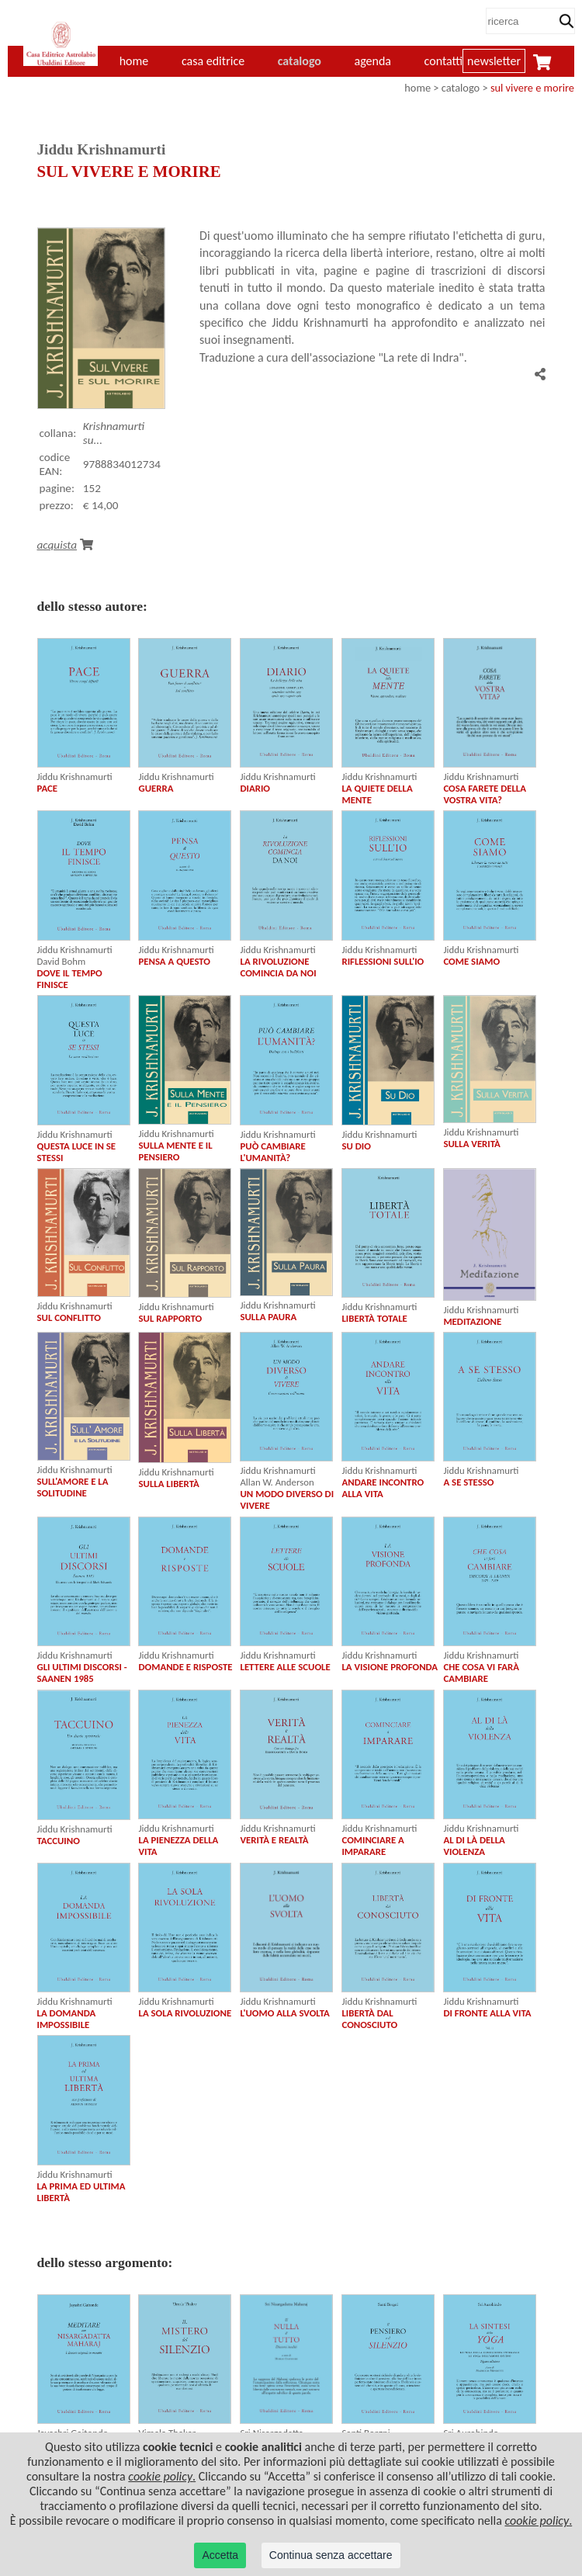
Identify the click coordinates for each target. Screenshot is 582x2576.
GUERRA (155, 788)
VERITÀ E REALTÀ (274, 1840)
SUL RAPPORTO (170, 1318)
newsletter (494, 61)
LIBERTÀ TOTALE (374, 1318)
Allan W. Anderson (277, 1482)
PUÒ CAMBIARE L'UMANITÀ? (272, 1151)
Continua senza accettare (331, 2555)
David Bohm (61, 961)
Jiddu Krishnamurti (75, 776)
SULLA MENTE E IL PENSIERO (175, 1151)
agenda (373, 61)
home (417, 88)
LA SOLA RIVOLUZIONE (184, 2013)
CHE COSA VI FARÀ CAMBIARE (481, 1672)
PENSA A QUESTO (174, 961)
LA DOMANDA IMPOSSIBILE (66, 2018)
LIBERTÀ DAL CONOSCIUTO (369, 2018)
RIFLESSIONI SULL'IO (382, 961)
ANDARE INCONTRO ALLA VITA (382, 1487)
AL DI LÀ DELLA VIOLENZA (473, 1845)
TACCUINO (58, 1840)
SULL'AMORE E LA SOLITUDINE (73, 1487)
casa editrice (213, 61)
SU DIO (355, 1146)
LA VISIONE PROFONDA (389, 1667)
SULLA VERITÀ (471, 1143)
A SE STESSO (468, 1482)
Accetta (220, 2555)
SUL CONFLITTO (69, 1317)
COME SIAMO (471, 961)
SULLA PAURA (268, 1317)
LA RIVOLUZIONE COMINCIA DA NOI (278, 967)
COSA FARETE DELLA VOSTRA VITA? (484, 794)
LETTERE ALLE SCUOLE (285, 1667)
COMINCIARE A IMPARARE (372, 1845)
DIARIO (255, 788)
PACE (47, 788)
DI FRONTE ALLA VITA (487, 2013)
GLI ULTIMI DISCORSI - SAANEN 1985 (82, 1672)
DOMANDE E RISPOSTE (185, 1667)
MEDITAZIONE (472, 1321)
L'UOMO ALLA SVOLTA (284, 2013)
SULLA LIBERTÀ (168, 1483)
